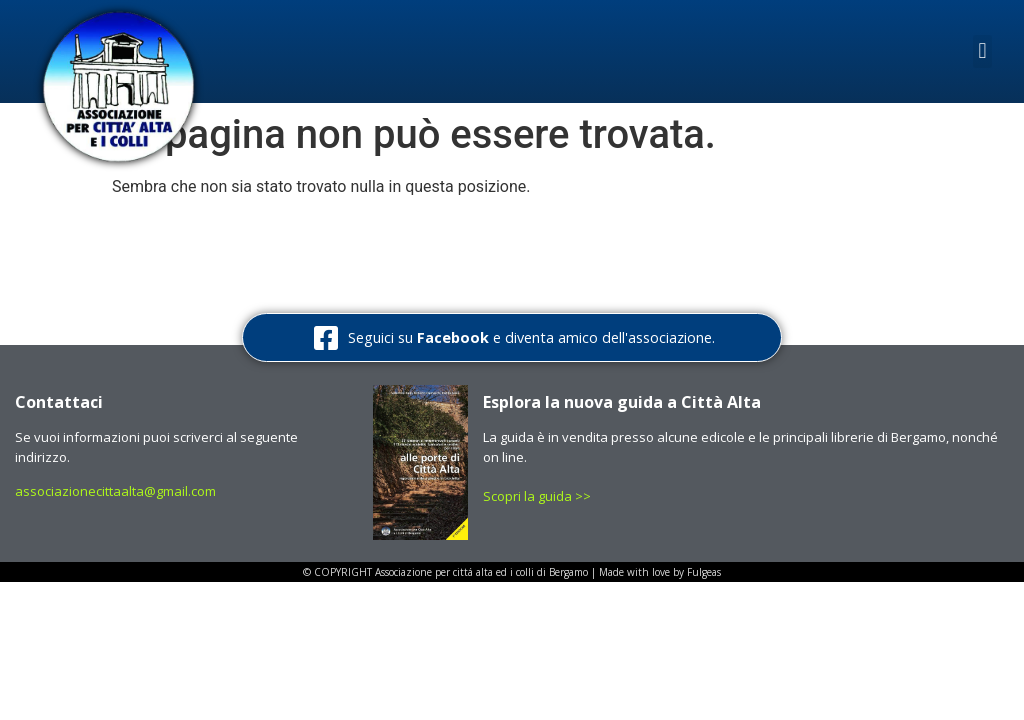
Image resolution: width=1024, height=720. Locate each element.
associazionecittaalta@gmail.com (115, 491)
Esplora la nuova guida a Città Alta (622, 402)
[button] (982, 51)
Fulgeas (704, 572)
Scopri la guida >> (538, 496)
